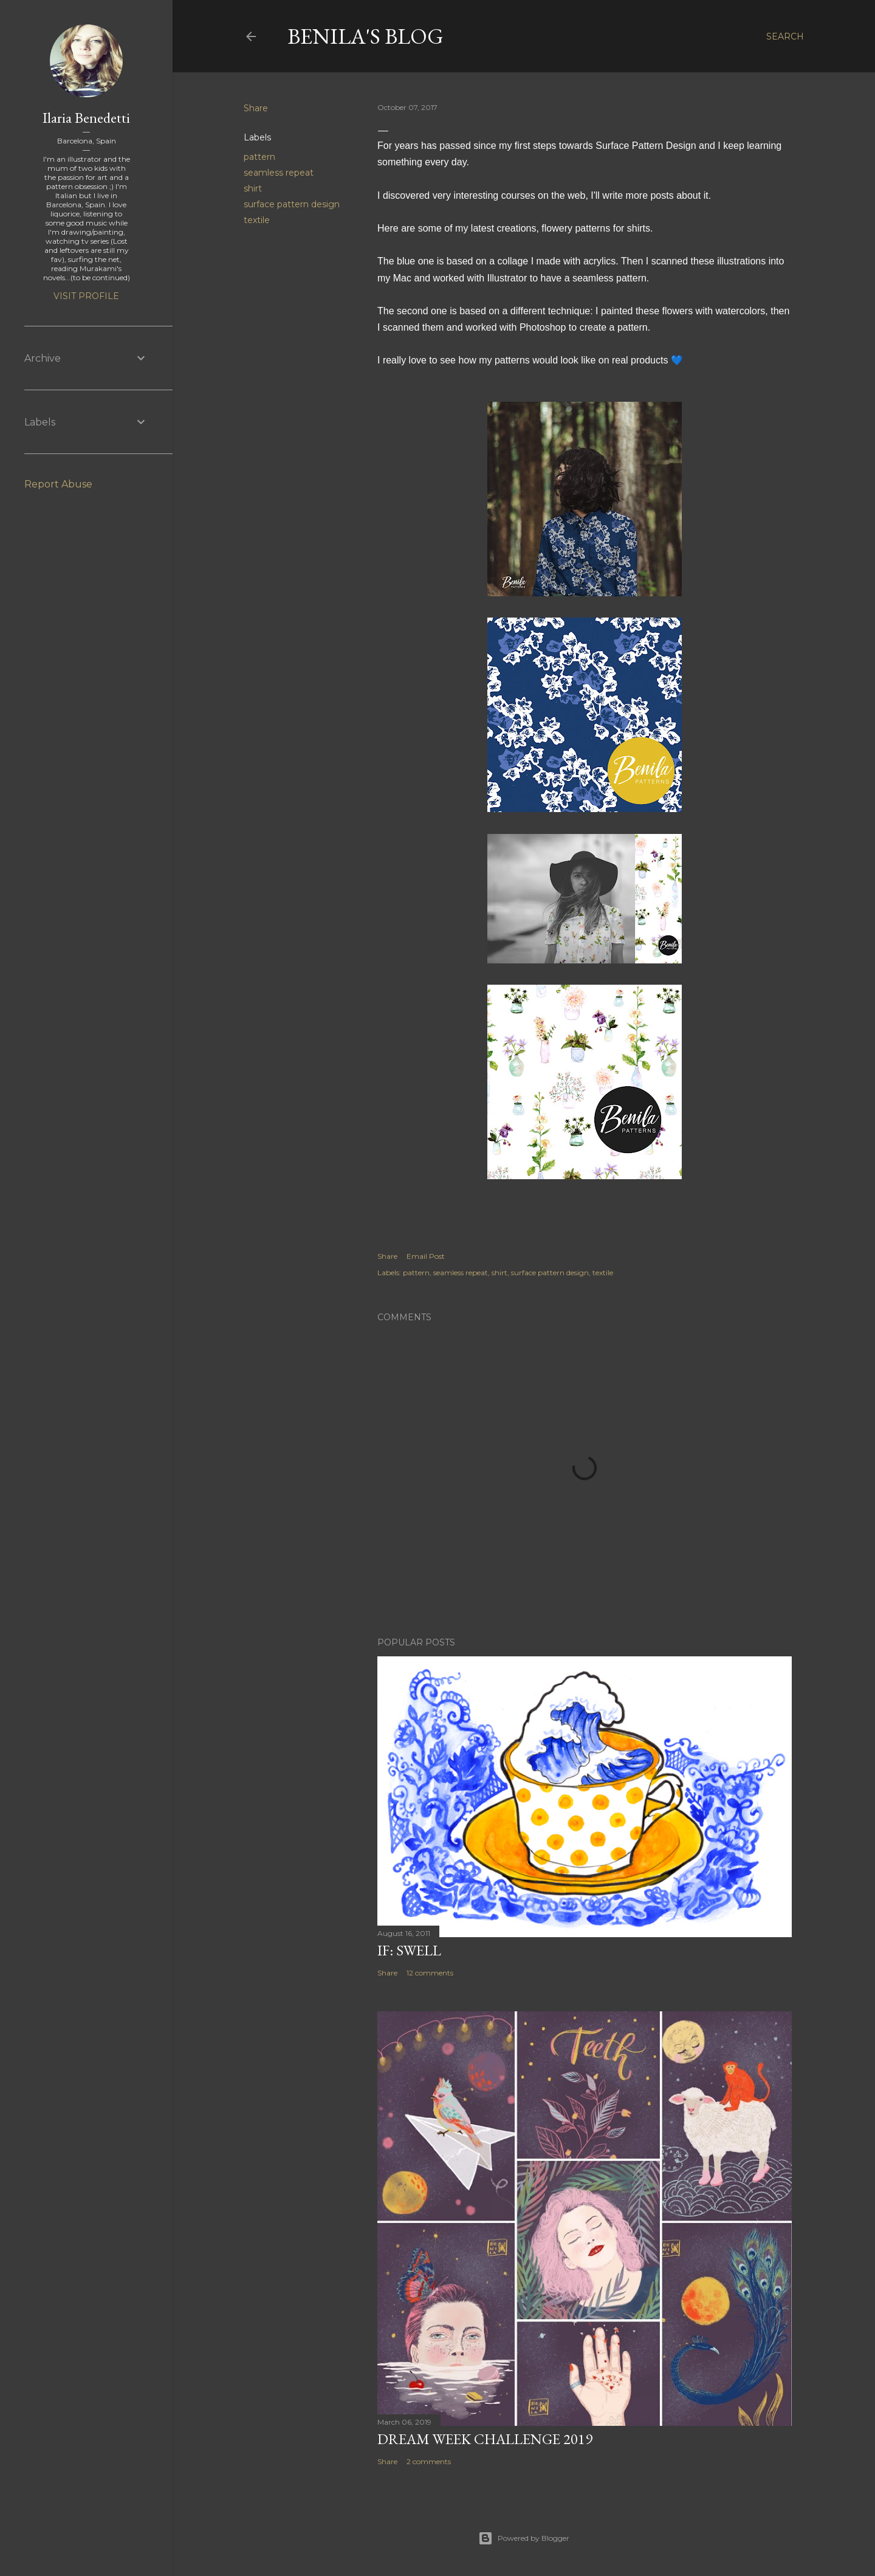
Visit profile (86, 296)
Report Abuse (58, 484)
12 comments (430, 1972)
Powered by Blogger (523, 2538)
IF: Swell (409, 1950)
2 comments (429, 2461)
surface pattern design (292, 204)
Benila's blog (365, 36)
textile (257, 220)
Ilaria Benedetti (86, 117)
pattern (259, 156)
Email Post (426, 1256)
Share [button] (256, 108)
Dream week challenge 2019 (484, 2439)
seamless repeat (279, 172)
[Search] (785, 36)
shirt (253, 188)
